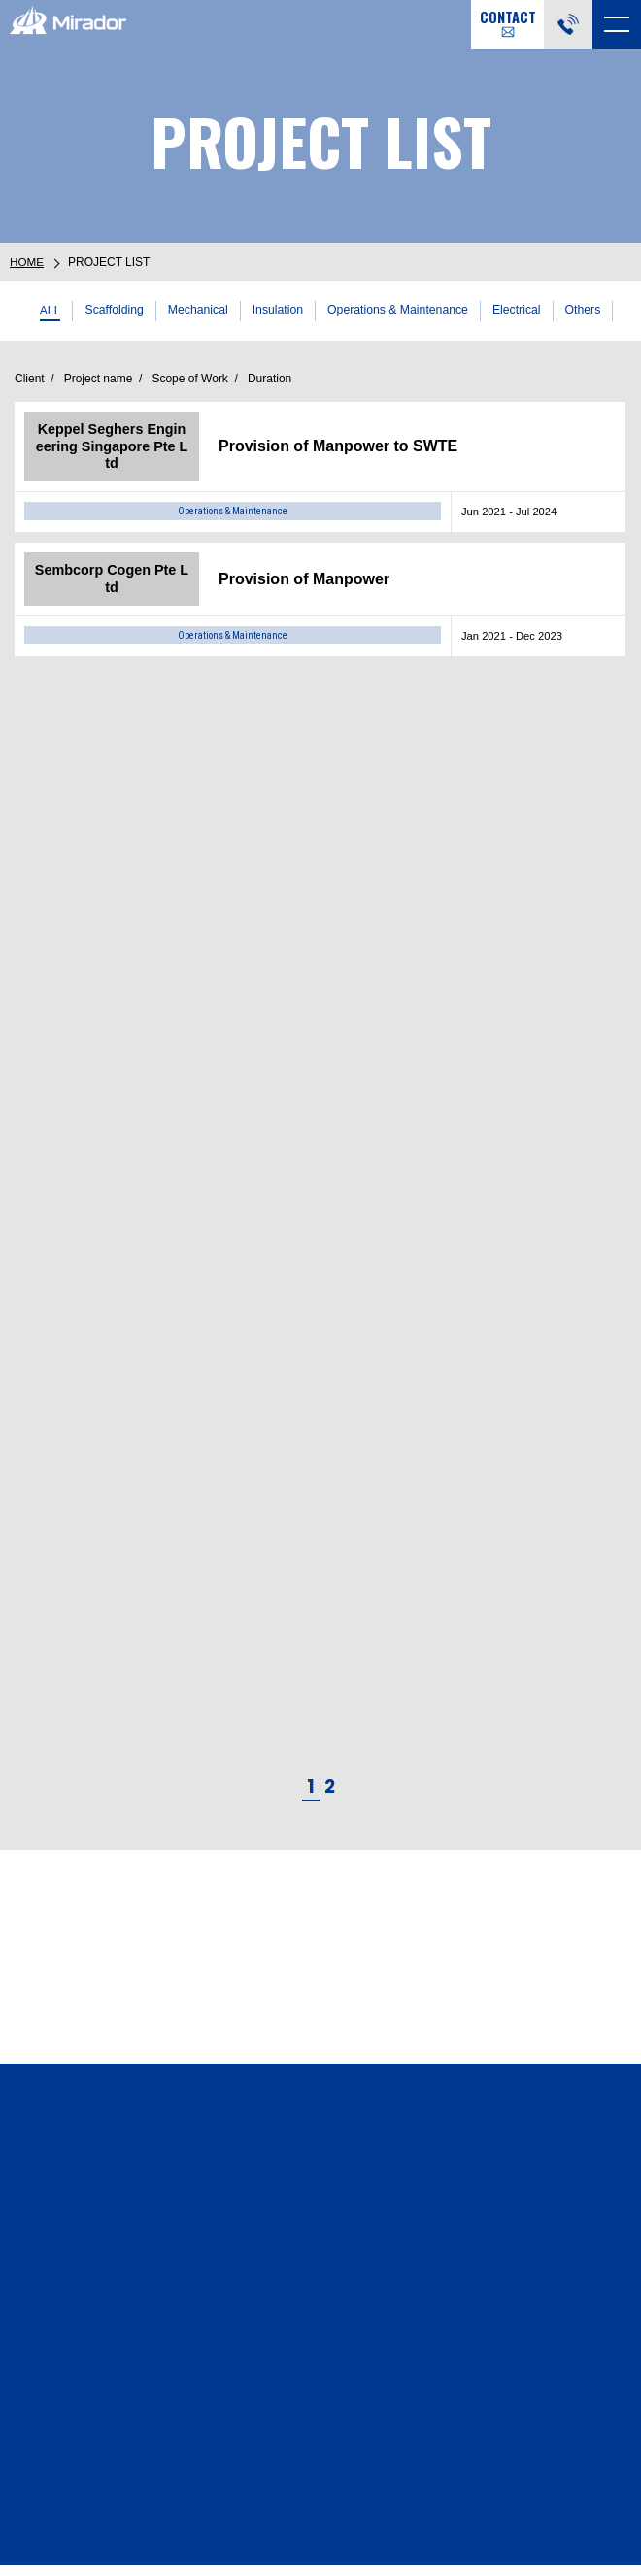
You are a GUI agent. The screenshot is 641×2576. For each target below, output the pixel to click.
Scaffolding (107, 310)
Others (591, 310)
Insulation (275, 310)
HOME (27, 262)
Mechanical (193, 310)
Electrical (523, 310)
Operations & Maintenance (400, 310)
